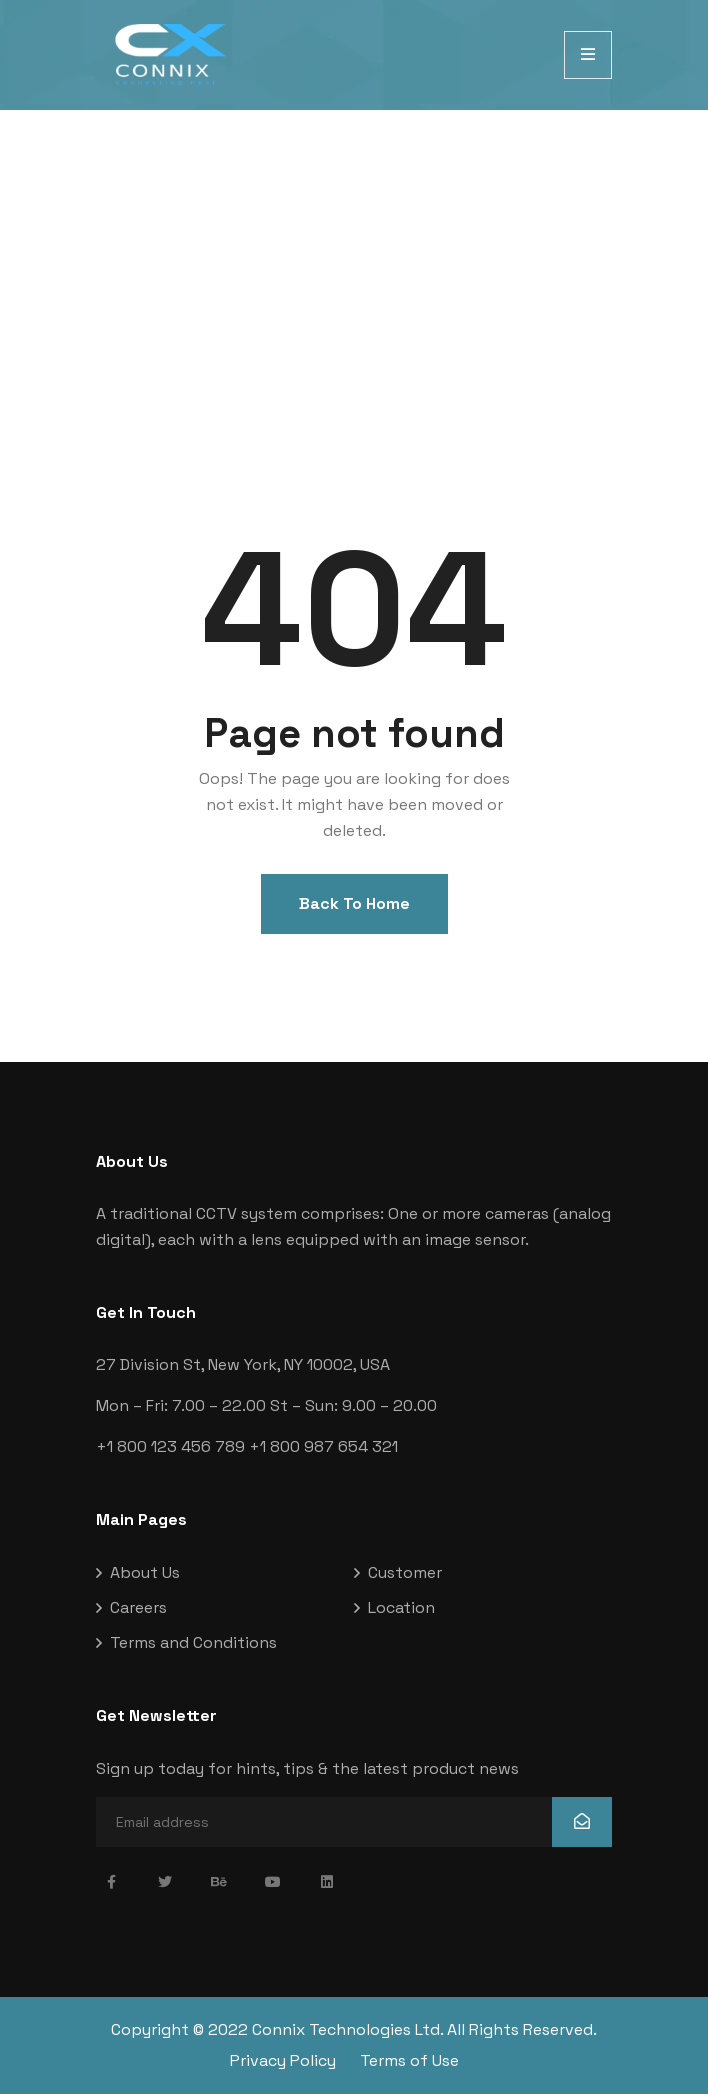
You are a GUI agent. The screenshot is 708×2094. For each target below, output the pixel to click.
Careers (138, 1607)
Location (401, 1607)
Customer (405, 1572)
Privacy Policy (283, 2060)
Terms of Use (409, 2060)
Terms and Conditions (193, 1642)
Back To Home (354, 903)
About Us (145, 1572)
